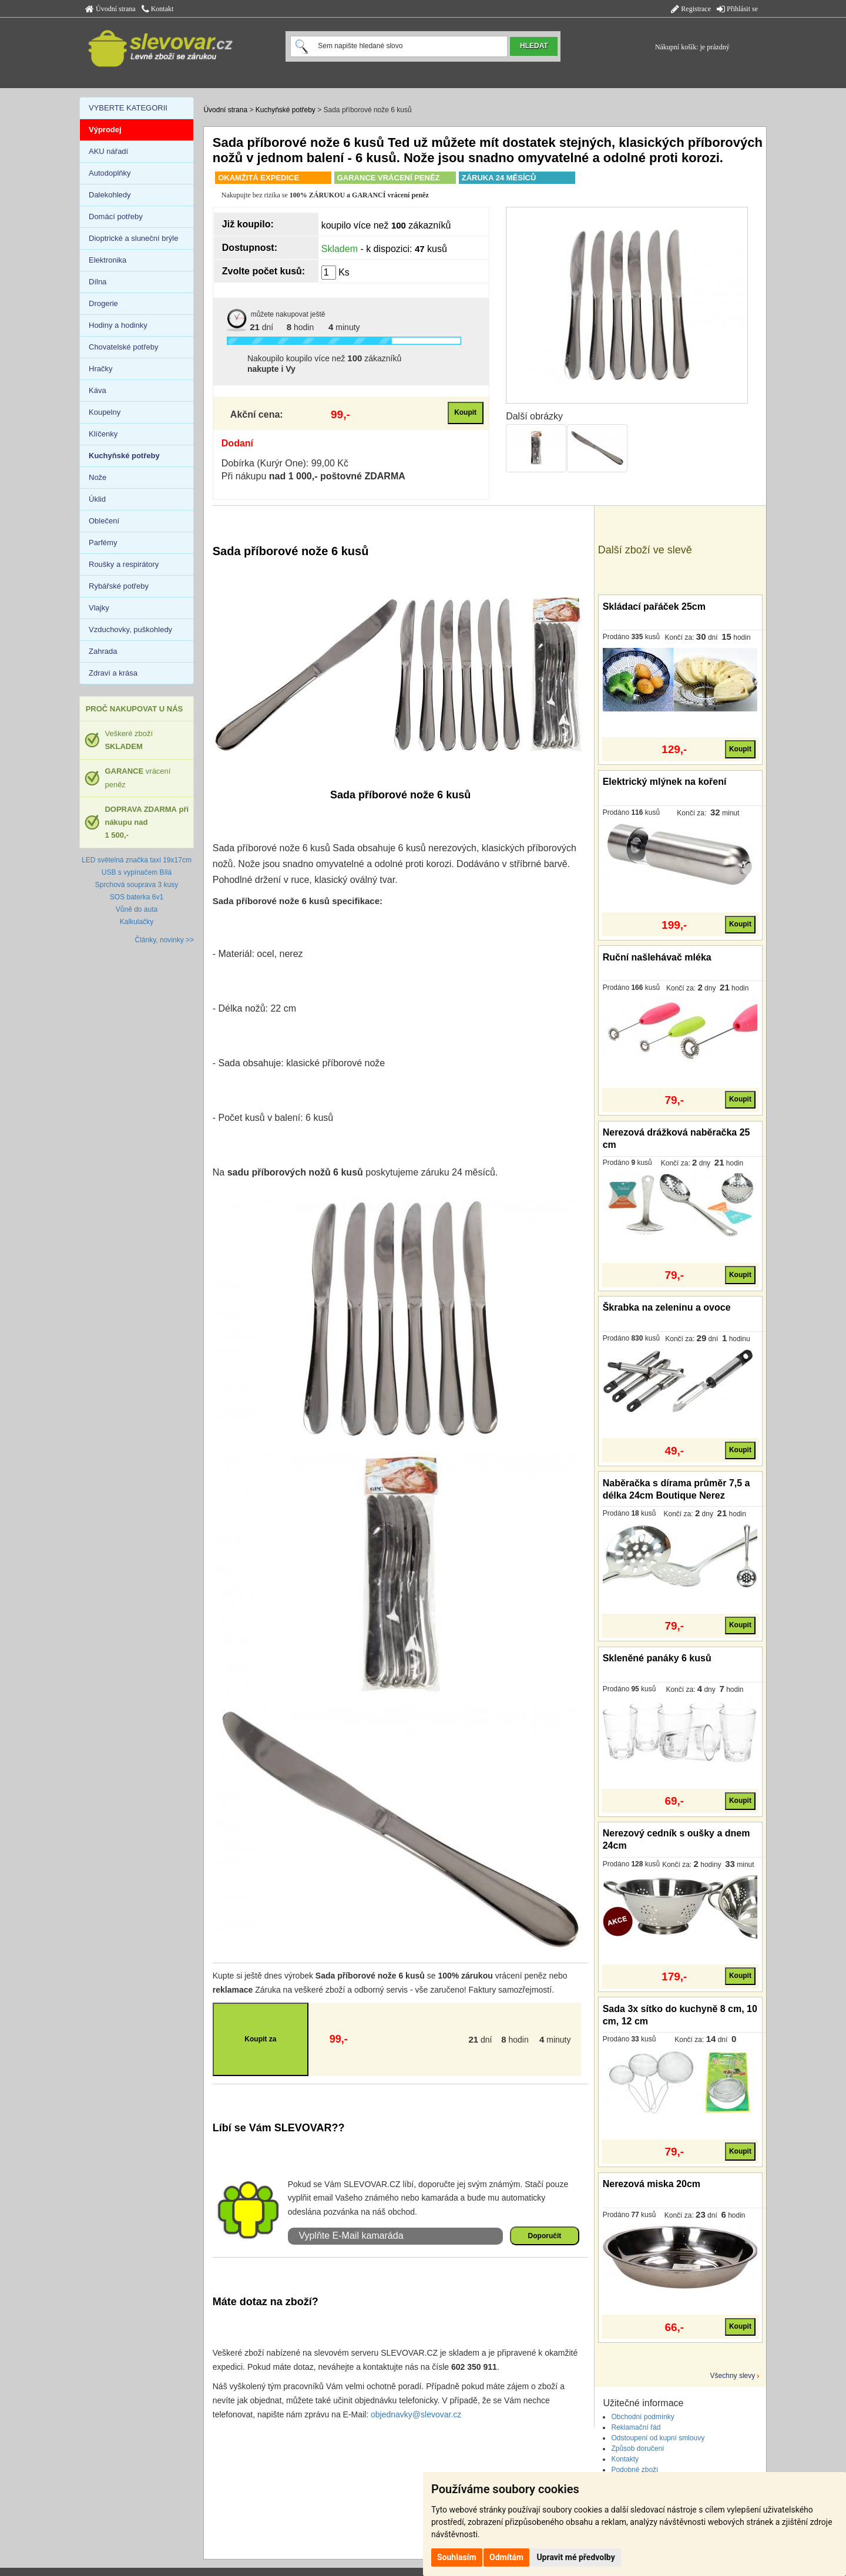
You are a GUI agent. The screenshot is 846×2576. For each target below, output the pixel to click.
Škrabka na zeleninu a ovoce (667, 1307)
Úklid (97, 499)
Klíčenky (103, 433)
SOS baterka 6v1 (136, 897)
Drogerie (103, 303)
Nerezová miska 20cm (651, 2184)
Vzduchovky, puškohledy (130, 629)
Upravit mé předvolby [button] (575, 2557)
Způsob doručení (637, 2448)
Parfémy (103, 542)
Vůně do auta (136, 909)
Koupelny (104, 412)
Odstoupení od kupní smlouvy (657, 2438)
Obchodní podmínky (642, 2417)
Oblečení (104, 520)
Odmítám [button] (506, 2557)
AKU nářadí (108, 151)
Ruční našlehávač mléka (657, 957)
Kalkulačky (136, 922)
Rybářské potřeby (119, 586)
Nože (97, 477)
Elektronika (107, 260)
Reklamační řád (635, 2427)
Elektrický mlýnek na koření (665, 782)
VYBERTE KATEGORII (128, 107)
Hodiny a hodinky (118, 325)
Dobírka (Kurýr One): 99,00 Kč (284, 463)
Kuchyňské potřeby (285, 110)
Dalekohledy (110, 194)
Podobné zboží (634, 2470)
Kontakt (158, 9)
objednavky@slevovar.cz (416, 2414)
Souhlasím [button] (456, 2557)
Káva (97, 390)
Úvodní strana (110, 9)
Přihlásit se (737, 9)
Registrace (691, 9)
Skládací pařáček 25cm (654, 607)
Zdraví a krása (113, 673)
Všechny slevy (733, 2376)
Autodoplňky (110, 173)
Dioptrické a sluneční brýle (133, 238)
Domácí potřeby (116, 216)
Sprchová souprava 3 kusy (136, 885)
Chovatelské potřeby (124, 346)
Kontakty (625, 2459)
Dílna (97, 281)
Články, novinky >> (164, 940)
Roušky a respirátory (124, 564)
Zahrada (103, 651)
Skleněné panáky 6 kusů (657, 1658)
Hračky (100, 368)
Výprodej (105, 129)
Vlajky (99, 607)
